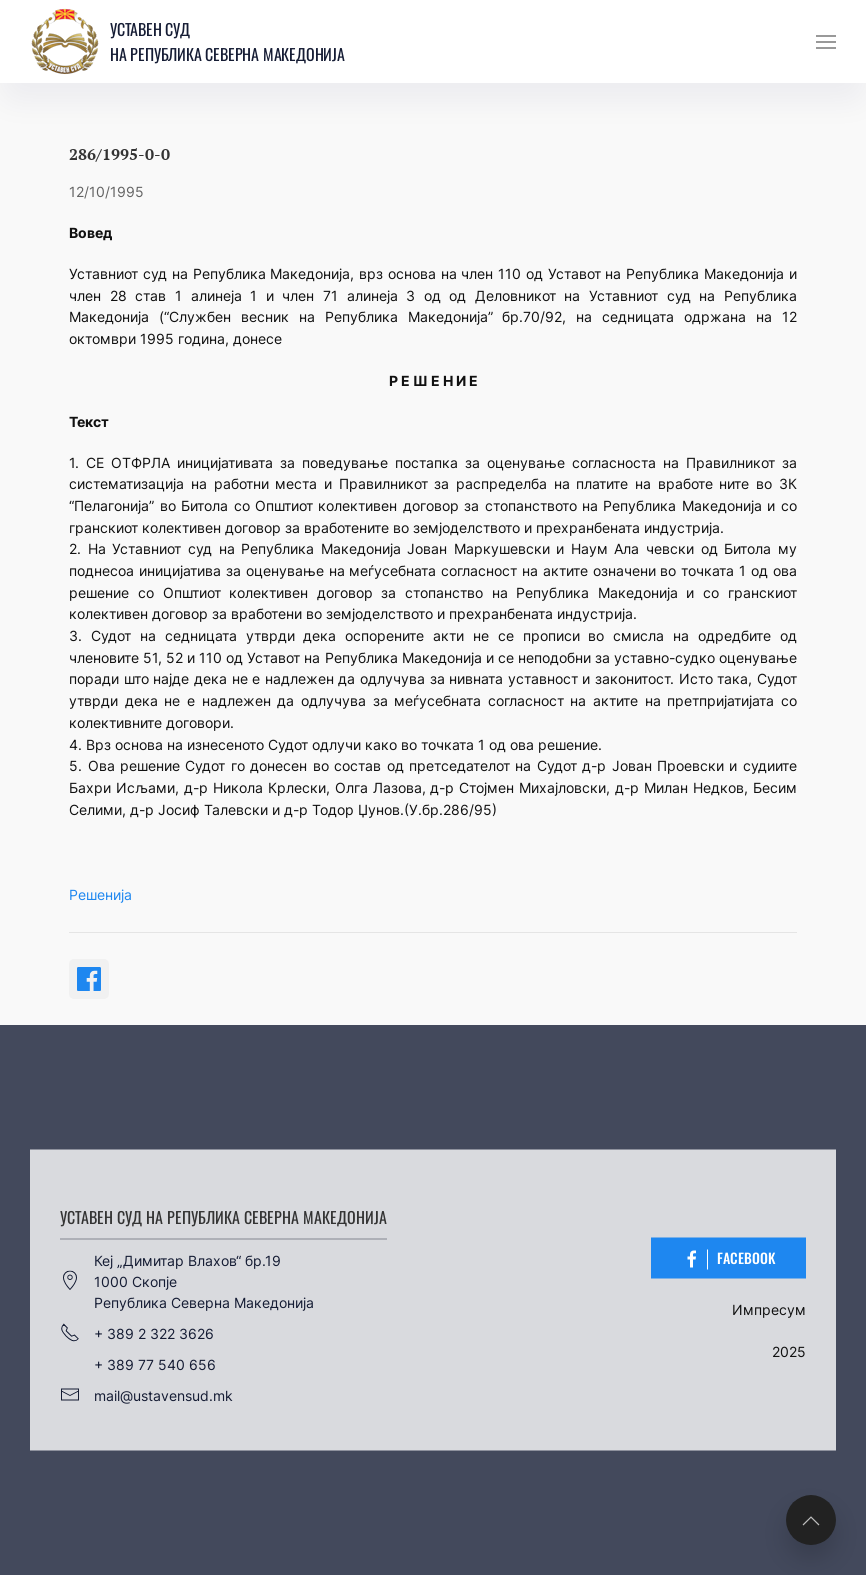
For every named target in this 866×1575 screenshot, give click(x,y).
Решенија (100, 894)
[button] (826, 42)
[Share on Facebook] (89, 979)
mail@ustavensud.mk (146, 1395)
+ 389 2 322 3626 (137, 1333)
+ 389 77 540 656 (155, 1363)
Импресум (769, 1309)
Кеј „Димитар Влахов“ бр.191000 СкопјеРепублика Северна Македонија (187, 1280)
